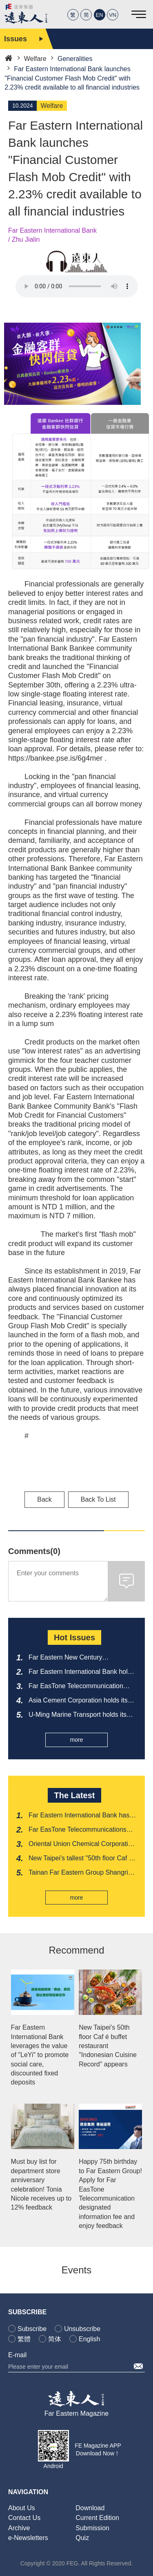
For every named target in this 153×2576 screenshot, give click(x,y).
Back (44, 1499)
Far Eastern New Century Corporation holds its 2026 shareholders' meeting (67, 1658)
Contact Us (24, 2517)
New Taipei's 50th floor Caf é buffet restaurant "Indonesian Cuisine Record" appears (108, 2046)
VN (112, 15)
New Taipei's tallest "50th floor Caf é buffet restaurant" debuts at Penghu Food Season (81, 1859)
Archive (19, 2527)
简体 (54, 2339)
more (76, 1739)
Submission (92, 2527)
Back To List (98, 1499)
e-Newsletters (28, 2537)
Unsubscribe (82, 2328)
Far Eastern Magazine (76, 2413)
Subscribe (32, 2328)
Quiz (82, 2537)
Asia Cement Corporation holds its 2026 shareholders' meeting (78, 1701)
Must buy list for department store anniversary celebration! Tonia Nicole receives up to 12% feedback (41, 2184)
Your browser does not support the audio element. (77, 286)
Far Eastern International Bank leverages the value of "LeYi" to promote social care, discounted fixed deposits (40, 2055)
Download (89, 2507)
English (89, 2339)
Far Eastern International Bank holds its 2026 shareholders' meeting (82, 1672)
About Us (21, 2507)
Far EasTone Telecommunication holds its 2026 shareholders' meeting (82, 1686)
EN (99, 15)
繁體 (24, 2339)
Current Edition (97, 2517)
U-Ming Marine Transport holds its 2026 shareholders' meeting (77, 1715)
